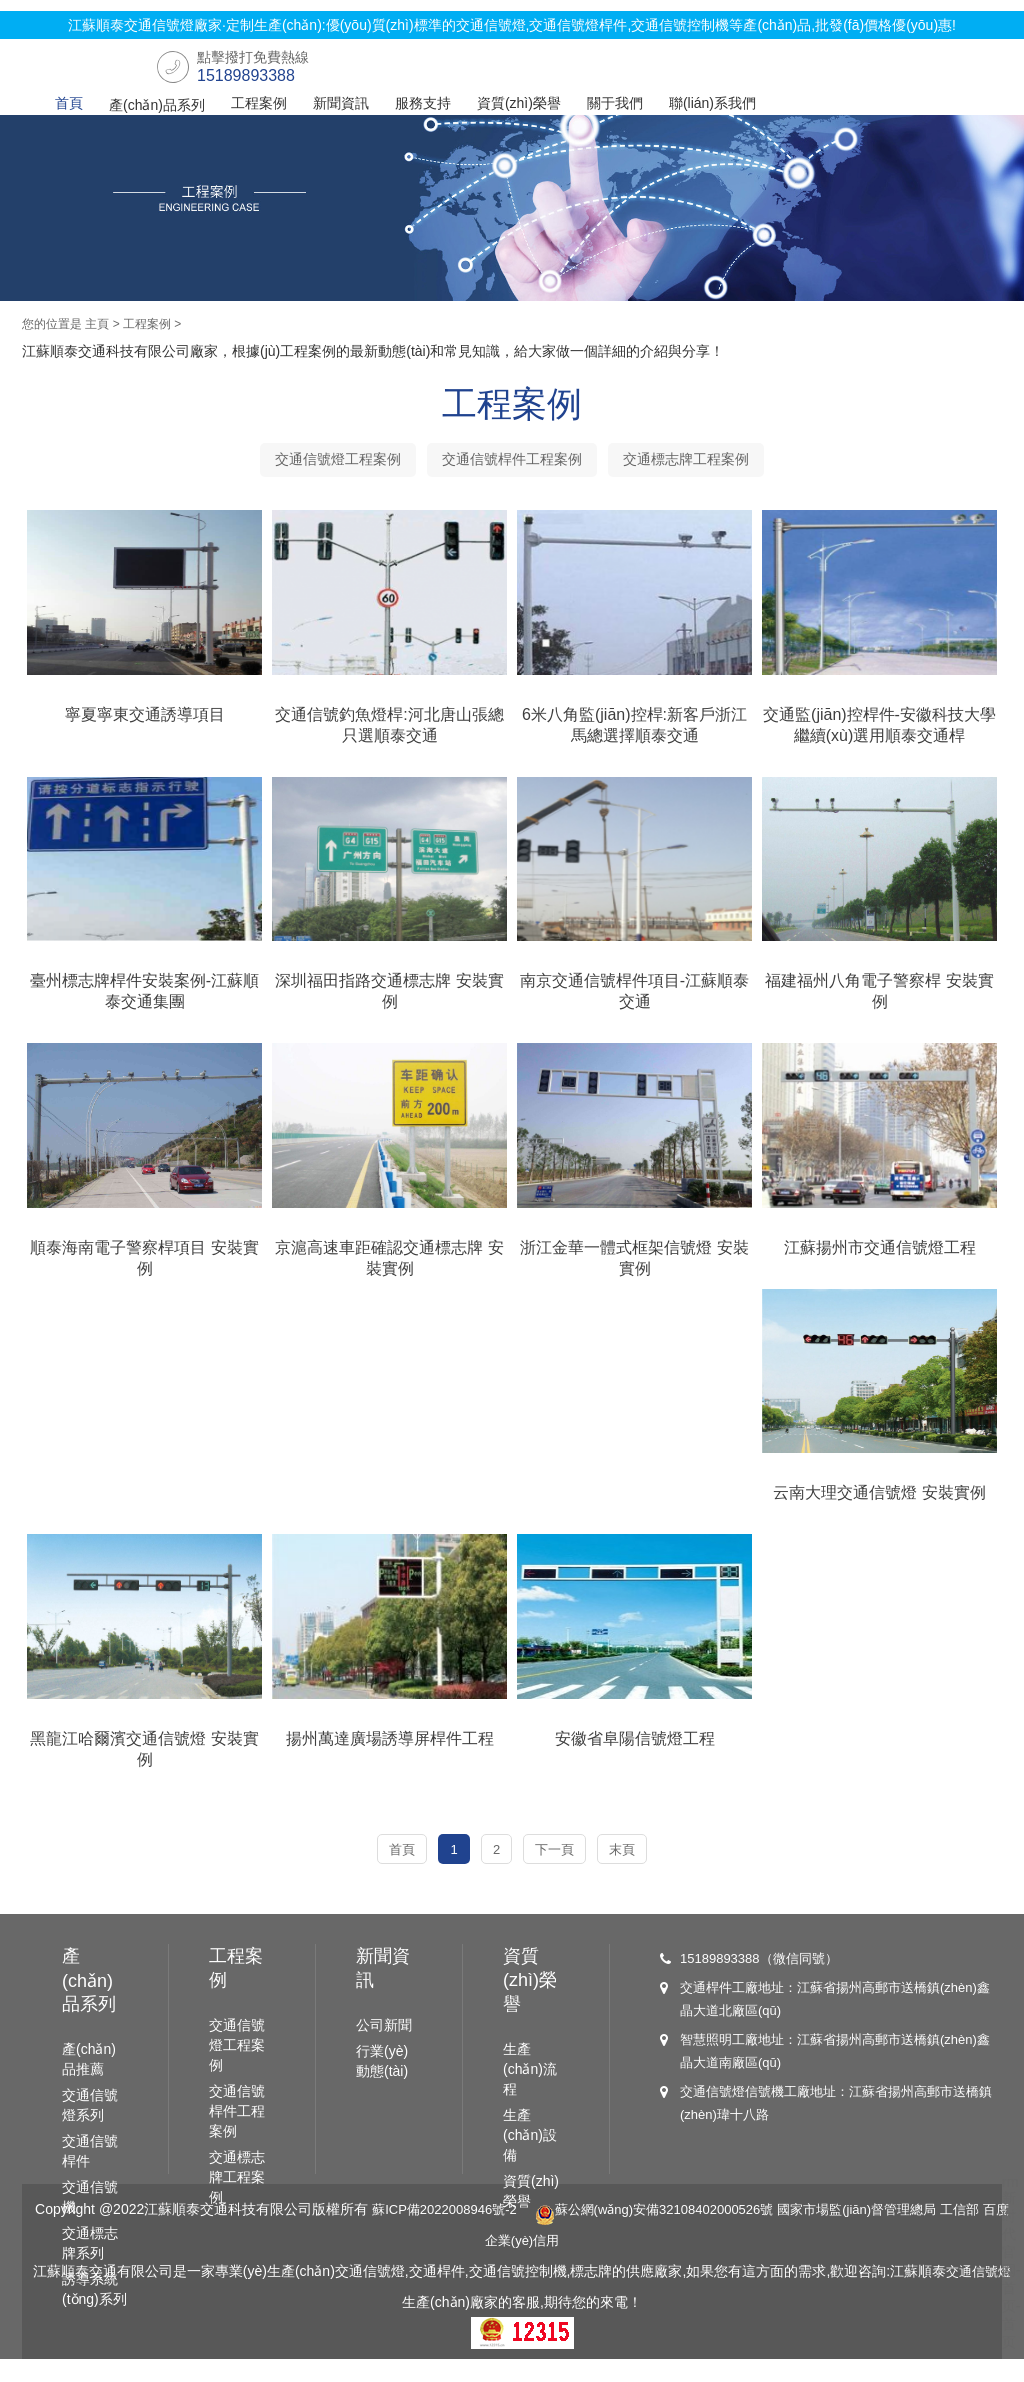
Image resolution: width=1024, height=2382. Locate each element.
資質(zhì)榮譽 (519, 103)
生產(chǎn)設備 (530, 2161)
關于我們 (615, 103)
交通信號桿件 (90, 2177)
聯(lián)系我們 (712, 103)
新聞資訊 (341, 103)
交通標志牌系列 (90, 2269)
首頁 (69, 103)
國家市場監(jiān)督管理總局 (891, 2235)
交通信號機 (90, 2223)
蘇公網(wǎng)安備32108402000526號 (674, 2235)
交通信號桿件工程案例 (512, 467)
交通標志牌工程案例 (708, 467)
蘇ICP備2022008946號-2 (450, 2235)
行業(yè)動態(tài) (382, 2087)
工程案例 (259, 103)
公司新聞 (384, 2051)
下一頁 (562, 1865)
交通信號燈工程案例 (316, 467)
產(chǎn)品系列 (157, 105)
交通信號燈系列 (90, 2131)
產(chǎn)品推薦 (89, 2085)
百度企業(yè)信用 (531, 2265)
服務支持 (423, 103)
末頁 (637, 1865)
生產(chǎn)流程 (530, 2095)
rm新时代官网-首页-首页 (1011, 2288)
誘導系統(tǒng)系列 (94, 2315)
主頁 (97, 329)
